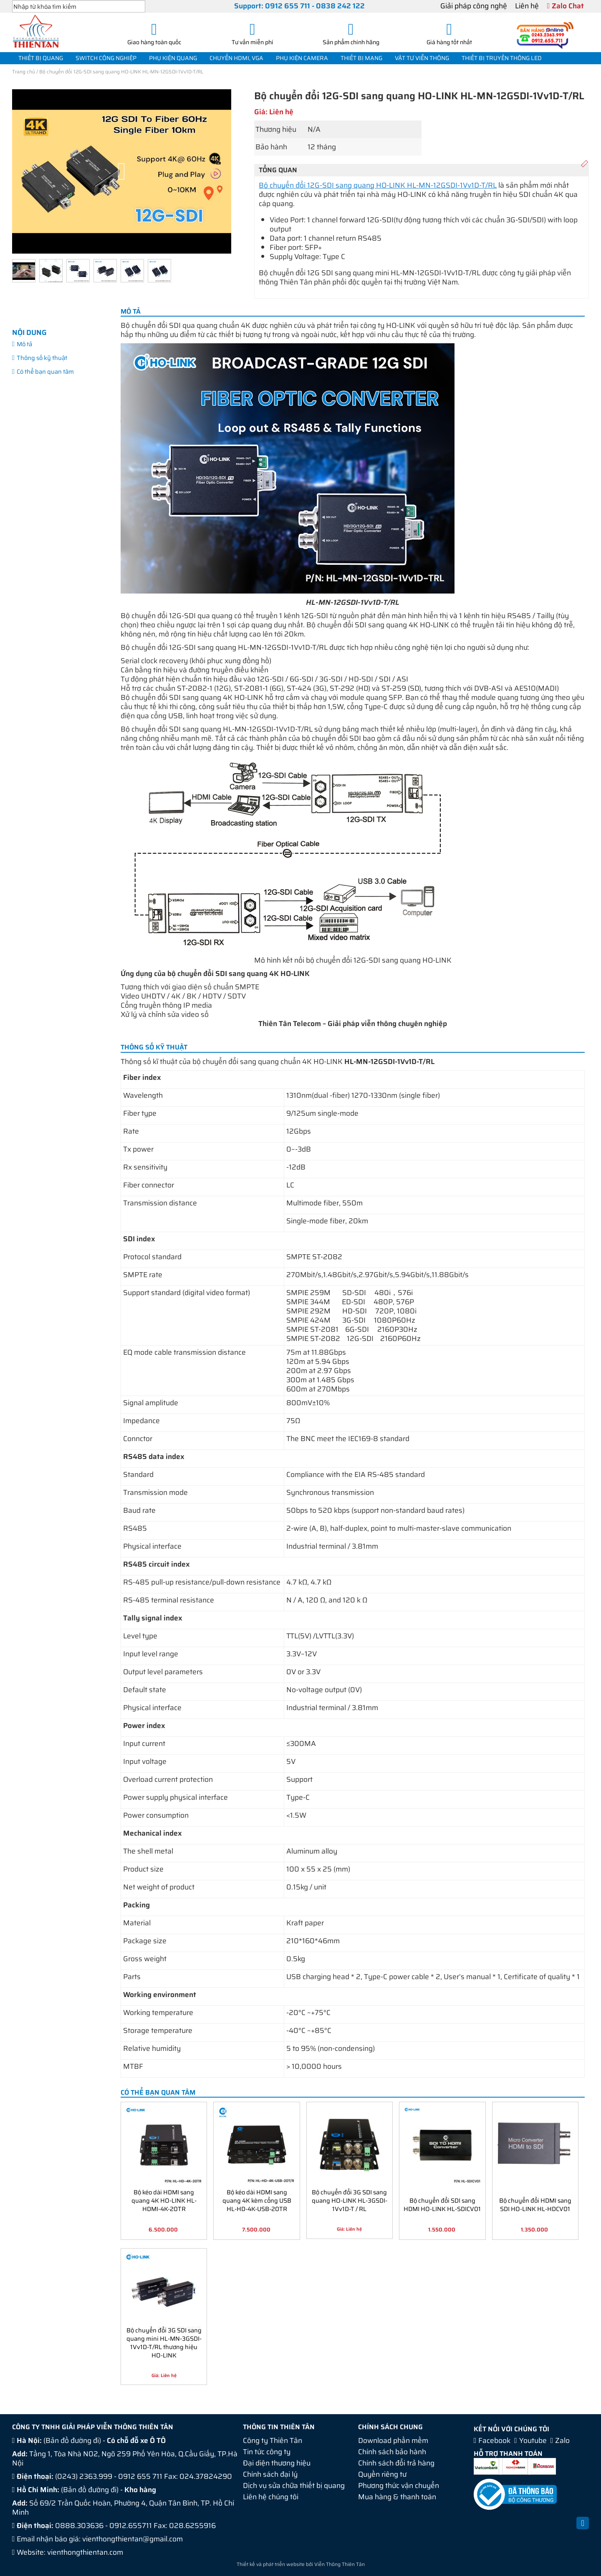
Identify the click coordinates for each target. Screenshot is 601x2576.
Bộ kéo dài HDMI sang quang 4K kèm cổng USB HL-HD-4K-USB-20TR (256, 2200)
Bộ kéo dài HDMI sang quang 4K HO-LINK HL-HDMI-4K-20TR (164, 2200)
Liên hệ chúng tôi (270, 2497)
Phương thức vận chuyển (398, 2485)
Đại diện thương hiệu (277, 2463)
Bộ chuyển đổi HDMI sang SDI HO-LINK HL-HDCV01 (535, 2204)
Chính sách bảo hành (392, 2452)
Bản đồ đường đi (72, 2440)
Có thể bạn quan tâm (45, 371)
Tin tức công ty (266, 2452)
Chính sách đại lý (270, 2474)
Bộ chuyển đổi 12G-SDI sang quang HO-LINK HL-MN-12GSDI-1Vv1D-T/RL (378, 185)
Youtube (533, 2440)
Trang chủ (23, 71)
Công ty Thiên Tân (272, 2440)
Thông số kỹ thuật (42, 357)
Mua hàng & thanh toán (397, 2497)
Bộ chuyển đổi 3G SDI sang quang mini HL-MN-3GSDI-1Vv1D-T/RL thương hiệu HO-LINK (164, 2342)
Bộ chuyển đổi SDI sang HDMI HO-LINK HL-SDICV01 (442, 2204)
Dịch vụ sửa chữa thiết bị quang (294, 2485)
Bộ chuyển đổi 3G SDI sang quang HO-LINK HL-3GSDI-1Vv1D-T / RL (349, 2200)
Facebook (494, 2440)
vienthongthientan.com (85, 2552)
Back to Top (582, 2527)
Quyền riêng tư (382, 2474)
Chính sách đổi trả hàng (396, 2463)
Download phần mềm (393, 2440)
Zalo (562, 2440)
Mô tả (24, 344)
